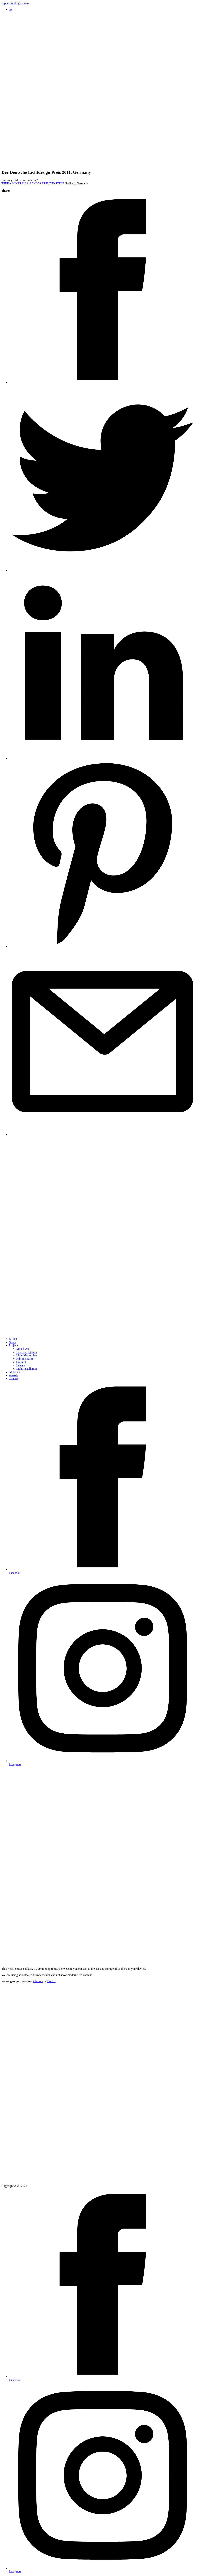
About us (14, 1372)
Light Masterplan (26, 1355)
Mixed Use (22, 1348)
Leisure (20, 1365)
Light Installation (26, 1368)
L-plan (15, 3)
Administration (25, 1358)
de (10, 9)
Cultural (21, 1362)
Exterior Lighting (26, 1352)
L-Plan (13, 1338)
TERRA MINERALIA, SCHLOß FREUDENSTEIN (32, 183)
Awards (13, 1375)
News (12, 1342)
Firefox (51, 1981)
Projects (14, 1345)
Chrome (38, 1981)
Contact (13, 1378)
